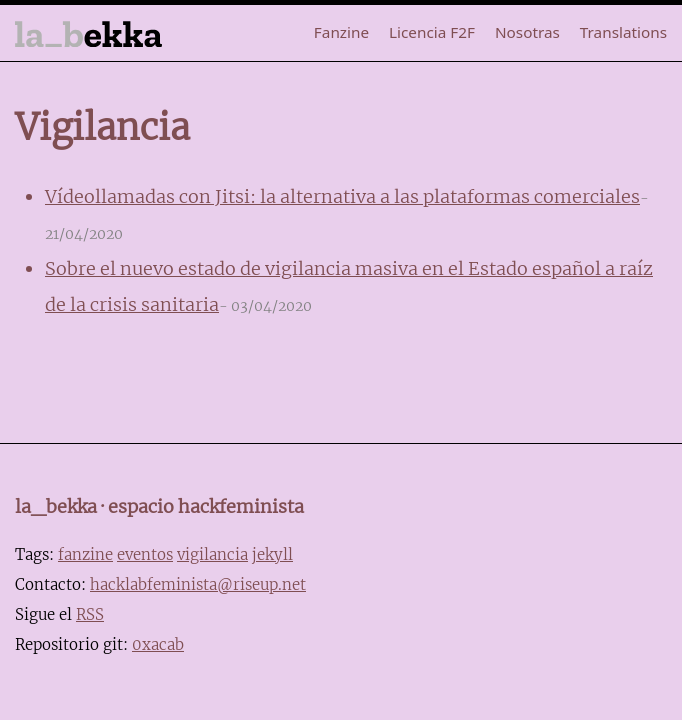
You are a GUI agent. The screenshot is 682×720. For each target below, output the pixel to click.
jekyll (272, 554)
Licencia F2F (432, 32)
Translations (623, 32)
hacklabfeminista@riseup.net (198, 584)
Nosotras (527, 32)
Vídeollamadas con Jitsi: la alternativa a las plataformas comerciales (342, 196)
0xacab (158, 644)
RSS (90, 614)
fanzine (85, 554)
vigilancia (212, 554)
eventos (145, 554)
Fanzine (341, 32)
